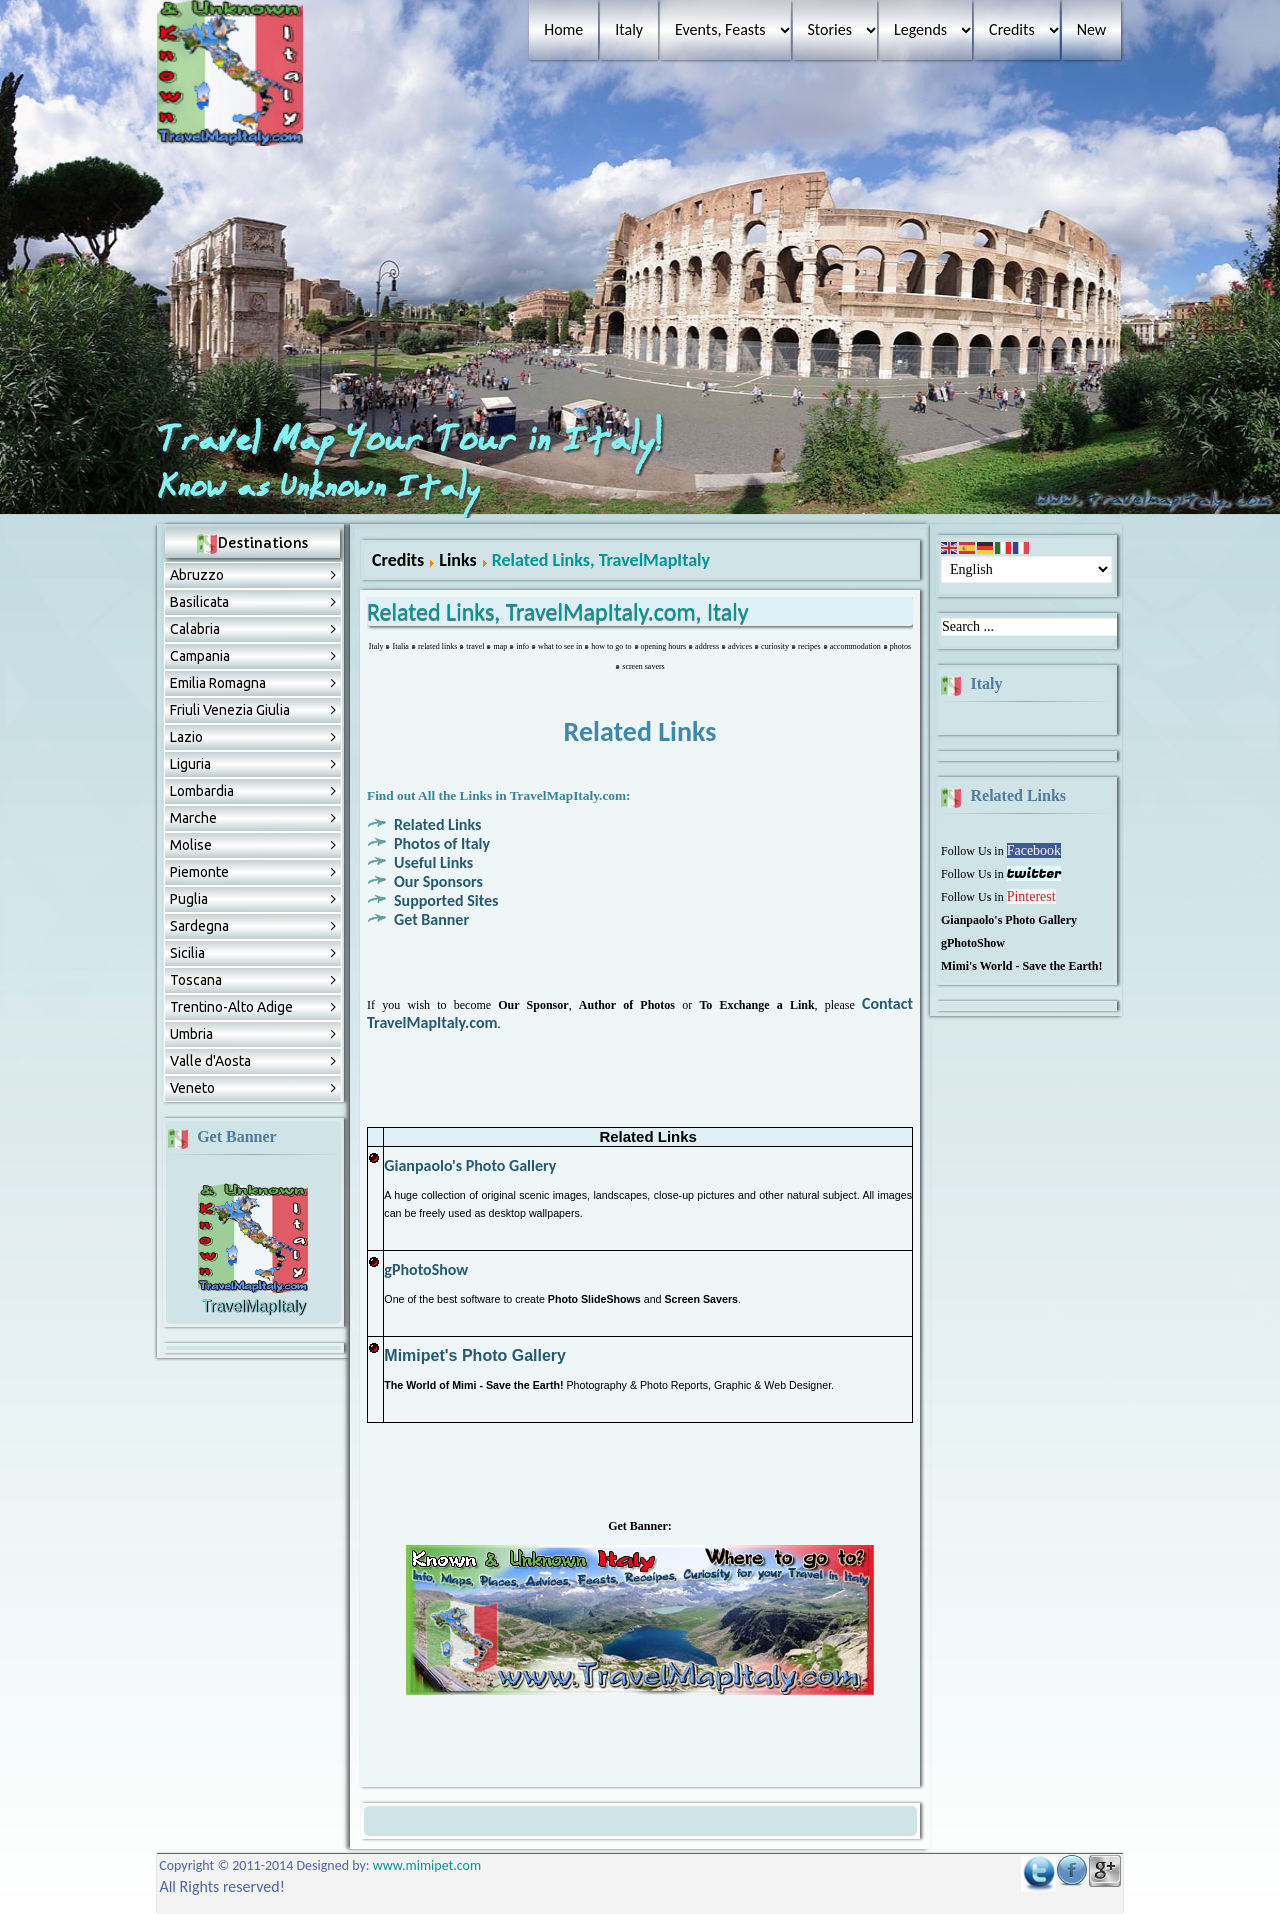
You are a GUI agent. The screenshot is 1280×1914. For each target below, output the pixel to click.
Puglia (189, 899)
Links (457, 560)
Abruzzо (197, 575)
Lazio (186, 737)
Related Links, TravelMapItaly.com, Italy (558, 611)
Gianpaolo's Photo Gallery (470, 1165)
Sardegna (199, 926)
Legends (920, 29)
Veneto (192, 1088)
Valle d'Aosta (210, 1061)
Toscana (196, 980)
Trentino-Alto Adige (231, 1007)
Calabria (195, 629)
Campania (200, 656)
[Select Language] (1026, 569)
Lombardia (202, 791)
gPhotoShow (426, 1269)
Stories (830, 29)
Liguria (190, 764)
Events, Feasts (720, 29)
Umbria (191, 1034)
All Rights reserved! (222, 1886)
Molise (191, 845)
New (1092, 29)
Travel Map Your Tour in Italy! (414, 441)
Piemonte (199, 872)
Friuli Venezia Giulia (230, 710)
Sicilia (187, 953)
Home (563, 29)
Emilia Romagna (218, 683)
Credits (1012, 29)
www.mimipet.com (427, 1865)
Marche (193, 818)
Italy (629, 29)
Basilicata (199, 602)
